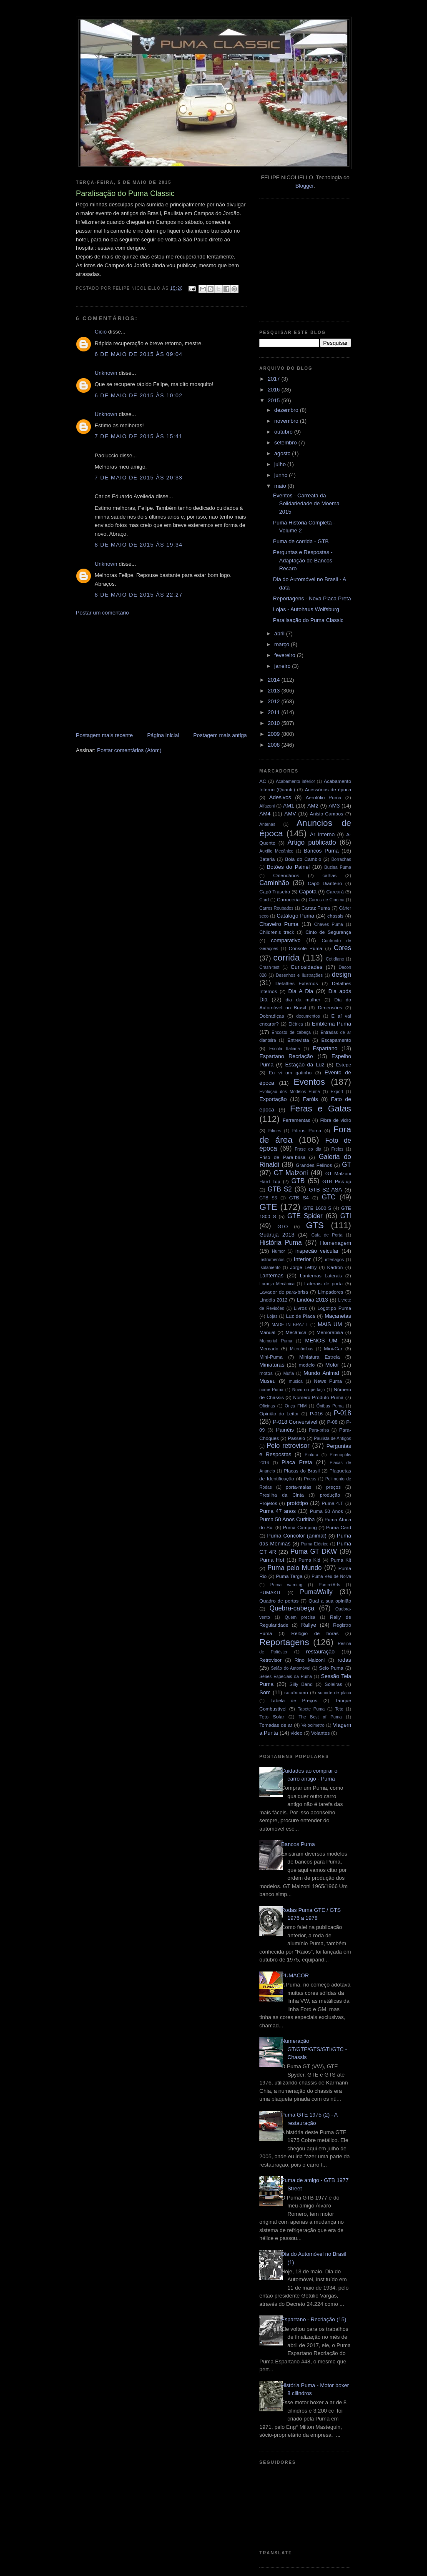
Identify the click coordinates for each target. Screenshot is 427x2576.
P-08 (332, 1422)
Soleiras (333, 1684)
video (296, 1733)
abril (280, 633)
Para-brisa (319, 1430)
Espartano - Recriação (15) (313, 2319)
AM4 (265, 813)
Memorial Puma (275, 1341)
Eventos (309, 1081)
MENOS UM (321, 1340)
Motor (332, 1365)
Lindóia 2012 (273, 1299)
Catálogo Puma (295, 916)
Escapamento (336, 1040)
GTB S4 (299, 1197)
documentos (308, 1016)
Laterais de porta (323, 1283)
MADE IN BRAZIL (289, 1324)
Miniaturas (271, 1365)
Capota (307, 891)
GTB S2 (280, 1189)
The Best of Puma (320, 1717)
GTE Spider (305, 1215)
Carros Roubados (276, 908)
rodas (345, 1660)
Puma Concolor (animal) (297, 1536)
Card (264, 900)
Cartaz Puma (315, 908)
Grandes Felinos (314, 1165)
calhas (329, 875)
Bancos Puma (321, 851)
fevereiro (285, 655)
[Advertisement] (138, 673)
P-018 (342, 1413)
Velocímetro (312, 1725)
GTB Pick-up (336, 1181)
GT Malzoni (291, 1172)
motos (266, 1373)
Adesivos (280, 797)
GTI (345, 1215)
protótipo (297, 1503)
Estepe (343, 1064)
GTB (298, 1180)
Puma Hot (271, 1560)
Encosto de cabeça (291, 1032)
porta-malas (298, 1487)
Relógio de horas (314, 1633)
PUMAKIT (270, 1592)
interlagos (334, 1259)
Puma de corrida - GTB (301, 541)
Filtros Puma (307, 1130)
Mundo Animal (321, 1373)
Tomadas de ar (275, 1725)
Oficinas (267, 1406)
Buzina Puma (337, 867)
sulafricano (296, 1692)
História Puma (280, 1242)
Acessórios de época (328, 789)
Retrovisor (270, 1660)
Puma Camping (299, 1527)
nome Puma (271, 1389)
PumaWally (316, 1591)
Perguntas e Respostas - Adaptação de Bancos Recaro (302, 560)
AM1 (288, 806)
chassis (335, 915)
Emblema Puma (331, 1024)
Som (265, 1692)
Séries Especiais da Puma (285, 1676)
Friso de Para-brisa (282, 1157)
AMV (290, 813)
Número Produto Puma (318, 1397)
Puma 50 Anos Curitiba (287, 1519)
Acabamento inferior (295, 781)
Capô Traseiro (274, 891)
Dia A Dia (300, 991)
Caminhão (274, 882)
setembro (286, 442)
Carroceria (288, 899)
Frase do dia (308, 1149)
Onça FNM (296, 1406)
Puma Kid (310, 1560)
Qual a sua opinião (330, 1600)
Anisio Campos (326, 813)
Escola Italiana (284, 1048)
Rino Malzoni (309, 1660)
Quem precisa (300, 1617)
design (341, 974)
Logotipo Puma (334, 1308)
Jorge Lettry (303, 1267)
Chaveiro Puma (278, 924)
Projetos (268, 1503)
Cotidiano (335, 959)
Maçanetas (337, 1316)
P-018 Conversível (295, 1422)
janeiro (283, 666)
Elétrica (296, 1024)
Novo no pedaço (308, 1389)
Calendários (286, 875)
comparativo (286, 940)
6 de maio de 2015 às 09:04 (139, 354)
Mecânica (296, 1332)
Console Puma (305, 948)
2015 (274, 400)
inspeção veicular (317, 1251)
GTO (282, 1226)
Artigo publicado (312, 842)
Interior (302, 1259)
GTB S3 (268, 1198)
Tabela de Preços (294, 1700)
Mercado (268, 1348)
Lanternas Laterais (321, 1275)
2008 (274, 745)
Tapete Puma (311, 1709)
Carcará (335, 891)
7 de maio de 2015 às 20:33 (139, 477)
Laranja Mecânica (276, 1284)
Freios (338, 1149)
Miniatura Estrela (319, 1356)
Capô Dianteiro (325, 883)
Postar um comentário (102, 613)
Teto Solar (271, 1716)
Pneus (310, 1479)
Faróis (310, 1099)
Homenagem (335, 1243)
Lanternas (271, 1275)
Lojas (272, 1316)
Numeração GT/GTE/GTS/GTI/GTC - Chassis (314, 2049)
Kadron (335, 1267)
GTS (315, 1225)
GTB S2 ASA (325, 1189)
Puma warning (286, 1585)
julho (280, 464)
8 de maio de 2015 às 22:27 (139, 595)
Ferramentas (296, 1120)
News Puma (328, 1381)
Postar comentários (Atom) (129, 750)
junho (281, 475)
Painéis (285, 1430)
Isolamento (270, 1267)
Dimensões (330, 1007)
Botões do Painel (288, 867)
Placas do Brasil (302, 1470)
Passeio (296, 1438)
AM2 (313, 806)
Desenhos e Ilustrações (299, 975)
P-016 (316, 1413)
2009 (274, 734)
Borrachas (341, 859)
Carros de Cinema (326, 900)
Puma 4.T (332, 1503)
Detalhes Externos (296, 983)
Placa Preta (296, 1462)
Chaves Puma (328, 924)
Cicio (101, 332)
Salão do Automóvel (291, 1668)
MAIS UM (330, 1324)
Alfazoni (267, 806)
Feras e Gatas (320, 1108)
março (282, 644)
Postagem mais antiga (220, 735)
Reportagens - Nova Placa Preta (312, 598)
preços (333, 1487)
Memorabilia (329, 1332)
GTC (329, 1197)
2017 (274, 379)
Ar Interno (322, 834)
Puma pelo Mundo (294, 1567)
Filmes (275, 1131)
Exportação (273, 1099)
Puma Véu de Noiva (331, 1576)
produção (330, 1494)
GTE (268, 1206)
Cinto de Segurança (328, 932)
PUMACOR (295, 1975)
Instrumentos (271, 1259)
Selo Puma (331, 1668)
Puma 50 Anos (326, 1511)
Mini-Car (333, 1348)
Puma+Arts (329, 1585)
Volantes (320, 1733)
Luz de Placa (300, 1316)
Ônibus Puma (330, 1406)
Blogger (304, 186)
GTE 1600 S (318, 1208)
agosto (283, 453)
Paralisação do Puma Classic (308, 620)
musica (296, 1381)
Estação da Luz (304, 1064)
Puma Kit (341, 1560)
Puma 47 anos (277, 1511)
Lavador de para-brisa (283, 1291)
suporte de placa (334, 1693)
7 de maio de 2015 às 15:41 (139, 436)
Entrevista (298, 1040)
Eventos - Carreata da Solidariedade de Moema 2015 (306, 503)
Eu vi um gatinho (290, 1072)
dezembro (287, 410)
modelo (307, 1364)
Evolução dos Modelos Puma (289, 1091)
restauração (320, 1651)
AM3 (334, 806)
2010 (274, 723)
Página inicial (163, 735)
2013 (274, 690)
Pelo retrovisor (288, 1445)
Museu (267, 1381)
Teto (339, 1709)
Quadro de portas (279, 1600)
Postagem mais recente (104, 735)
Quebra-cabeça (291, 1608)
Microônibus (301, 1349)
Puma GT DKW (314, 1551)
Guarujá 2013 (276, 1235)
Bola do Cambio (303, 859)
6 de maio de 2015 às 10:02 (139, 395)
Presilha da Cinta (281, 1494)
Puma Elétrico (315, 1544)
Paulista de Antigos (332, 1438)
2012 (274, 701)
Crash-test (269, 967)
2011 (274, 712)
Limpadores (330, 1291)
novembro (287, 421)
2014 (274, 680)
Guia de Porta (327, 1235)
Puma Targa (289, 1576)
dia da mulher (303, 999)
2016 (274, 389)
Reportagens (284, 1642)
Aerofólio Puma (324, 797)
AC (262, 781)
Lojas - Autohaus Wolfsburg (306, 609)
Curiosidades (306, 967)
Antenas (267, 824)
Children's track (276, 932)
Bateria (267, 859)
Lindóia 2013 (312, 1300)
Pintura (311, 1454)
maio (281, 486)
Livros (300, 1308)
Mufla (288, 1373)
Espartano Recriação (286, 1056)
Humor (278, 1251)
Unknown (106, 373)
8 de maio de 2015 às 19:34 (139, 545)
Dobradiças (271, 1015)
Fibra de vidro (335, 1120)
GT (346, 1164)
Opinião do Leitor (279, 1413)
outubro (284, 432)
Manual (267, 1332)
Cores (342, 947)
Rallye (308, 1625)
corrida (286, 957)
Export (337, 1091)
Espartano (325, 1048)
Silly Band (301, 1684)
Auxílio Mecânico (276, 851)
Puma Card (338, 1527)
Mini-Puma (271, 1356)
